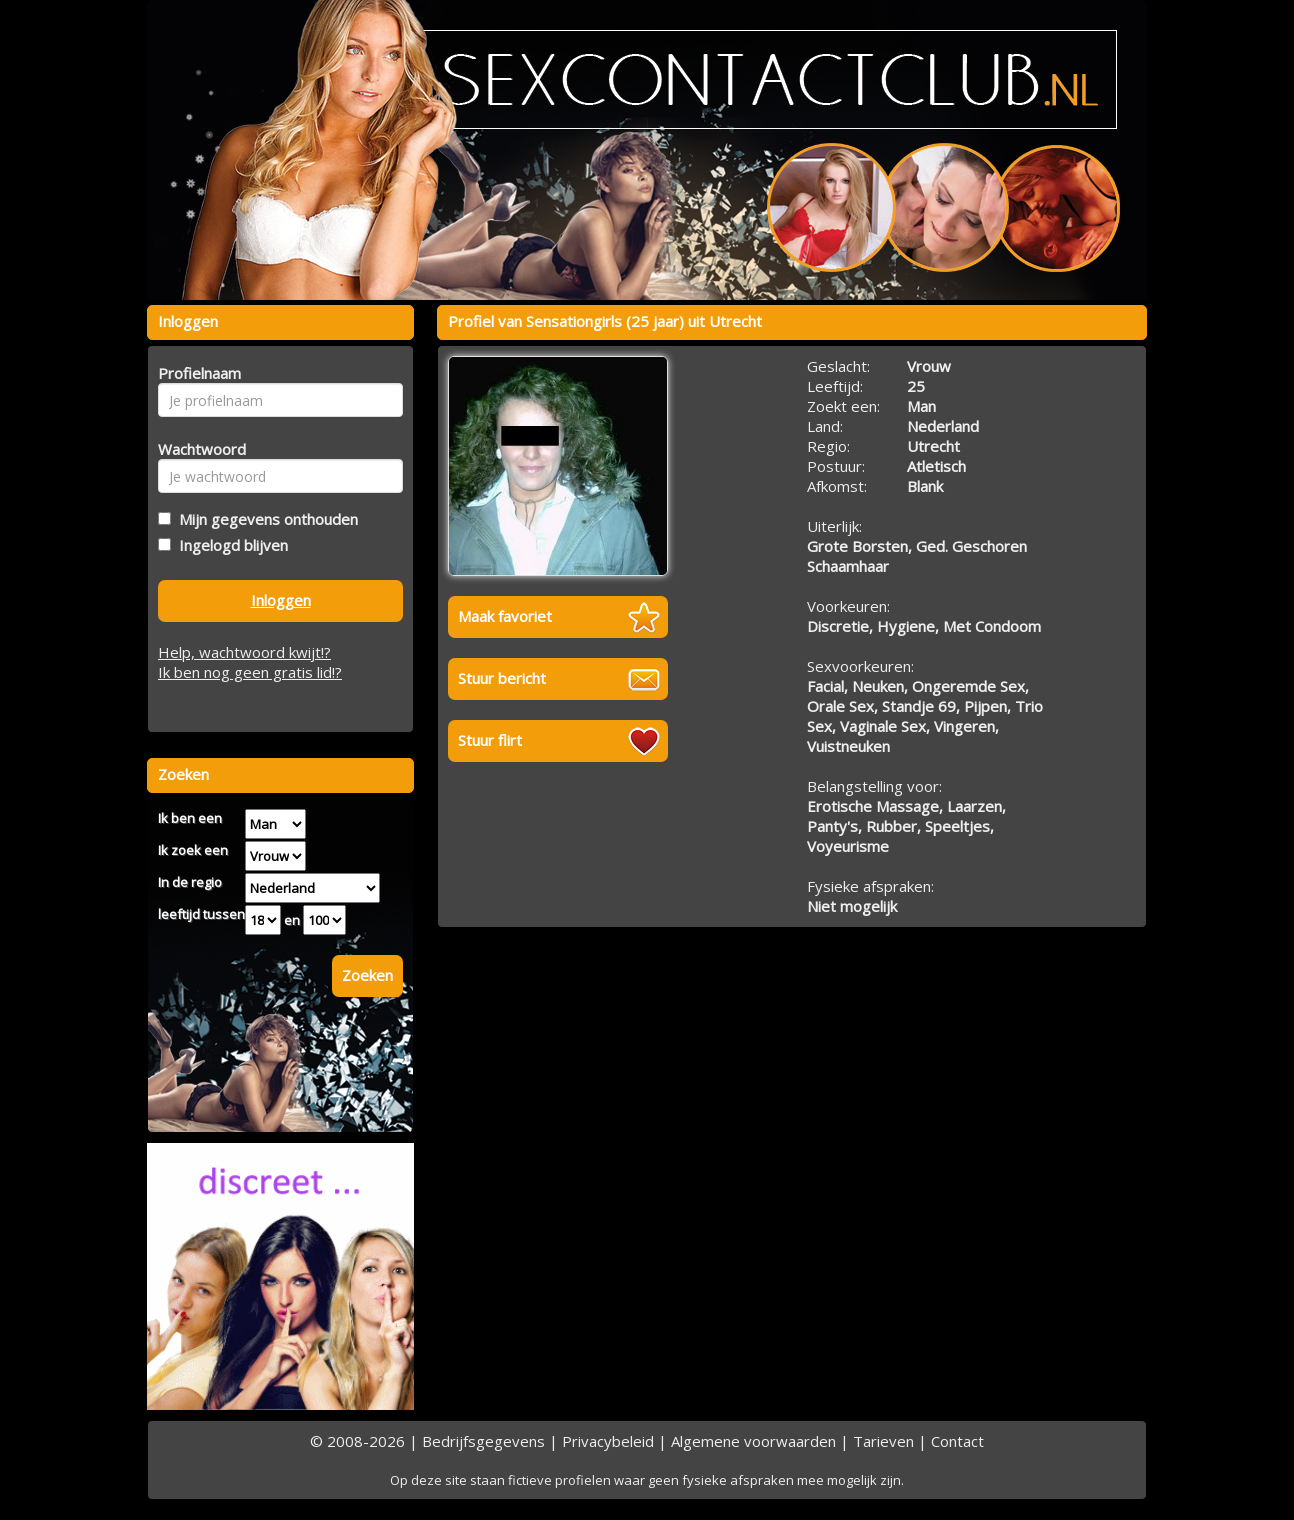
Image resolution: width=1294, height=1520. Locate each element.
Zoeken (367, 975)
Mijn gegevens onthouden (264, 519)
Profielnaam (196, 373)
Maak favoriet (505, 616)
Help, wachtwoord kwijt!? (244, 652)
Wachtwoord (196, 449)
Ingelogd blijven (229, 545)
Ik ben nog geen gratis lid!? (250, 672)
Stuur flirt (490, 740)
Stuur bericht (502, 678)
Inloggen (281, 600)
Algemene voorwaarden (753, 1441)
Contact (957, 1441)
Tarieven (883, 1441)
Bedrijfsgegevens (483, 1441)
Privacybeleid (608, 1441)
